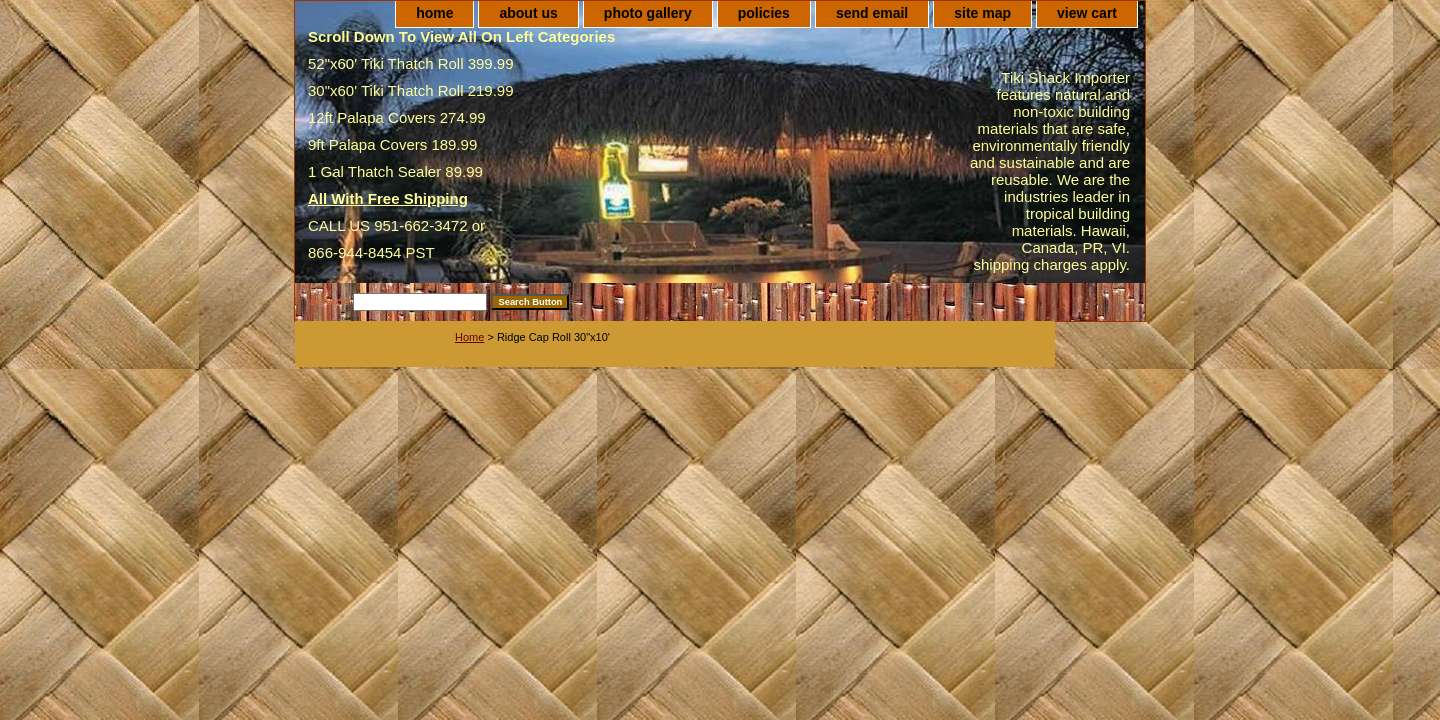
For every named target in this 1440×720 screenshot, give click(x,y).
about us (528, 13)
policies (764, 13)
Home (469, 337)
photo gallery (648, 13)
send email (872, 13)
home (434, 13)
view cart (1087, 13)
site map (982, 13)
